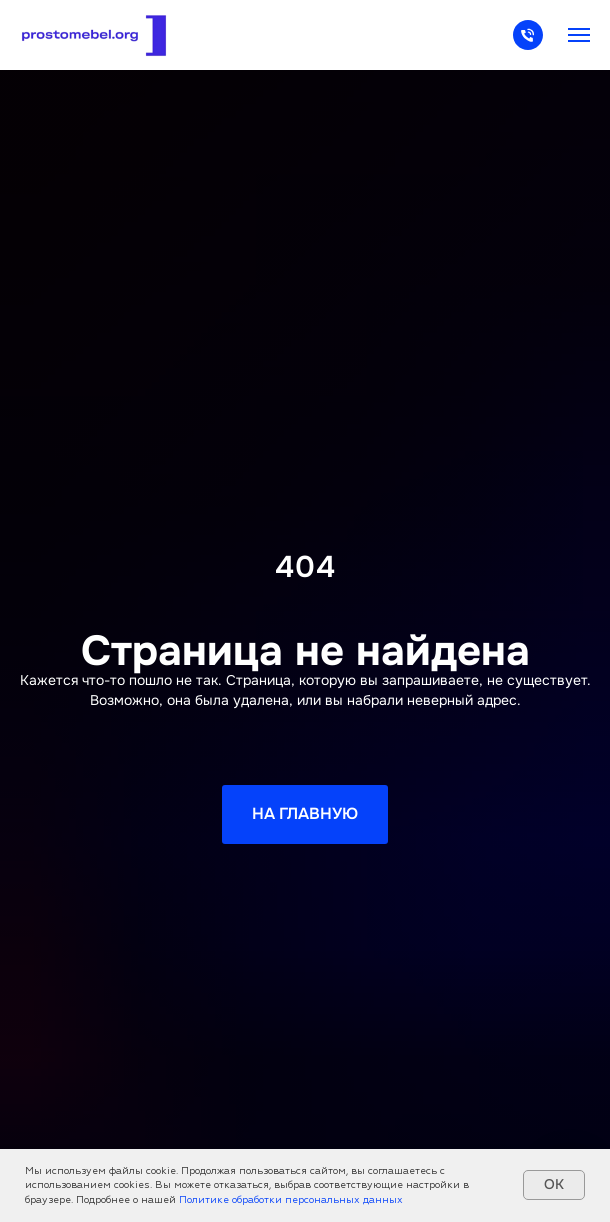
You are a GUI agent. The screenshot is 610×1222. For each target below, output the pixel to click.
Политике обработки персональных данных (291, 1200)
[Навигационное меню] (579, 35)
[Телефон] (528, 44)
